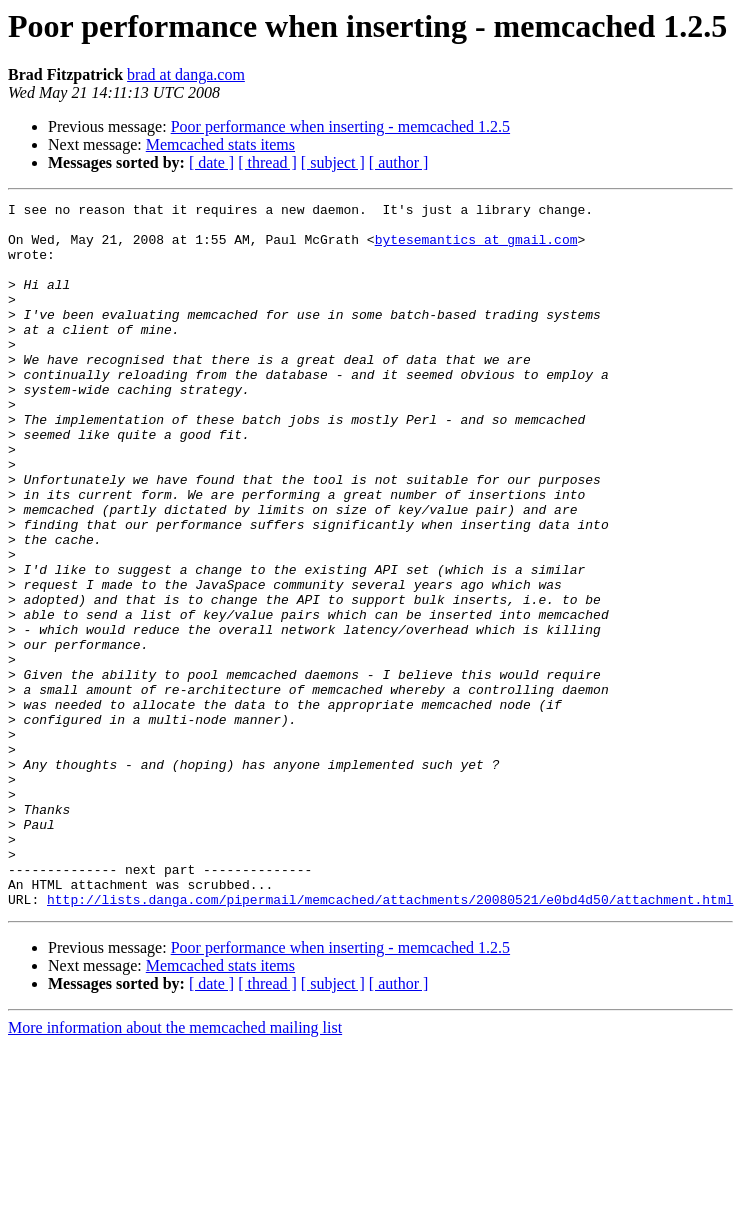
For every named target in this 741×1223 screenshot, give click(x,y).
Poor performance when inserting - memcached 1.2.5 (340, 126)
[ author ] (399, 162)
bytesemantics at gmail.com (476, 248)
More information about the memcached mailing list (175, 1168)
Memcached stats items (220, 144)
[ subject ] (333, 162)
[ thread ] (267, 162)
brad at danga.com (186, 74)
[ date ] (211, 162)
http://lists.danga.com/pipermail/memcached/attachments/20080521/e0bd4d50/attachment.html (390, 1040)
